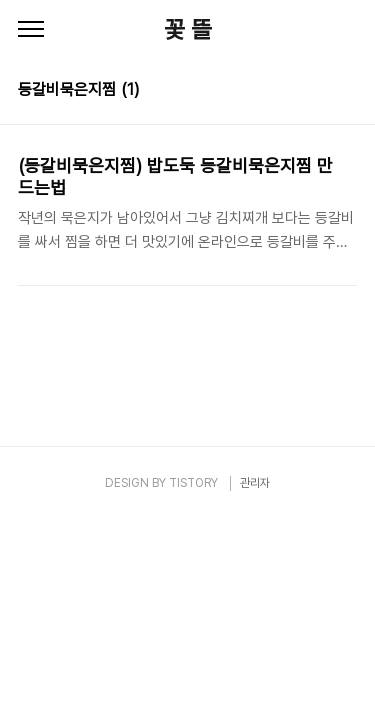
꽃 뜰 (188, 29)
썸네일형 (317, 92)
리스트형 (345, 92)
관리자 (255, 483)
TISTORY (193, 483)
